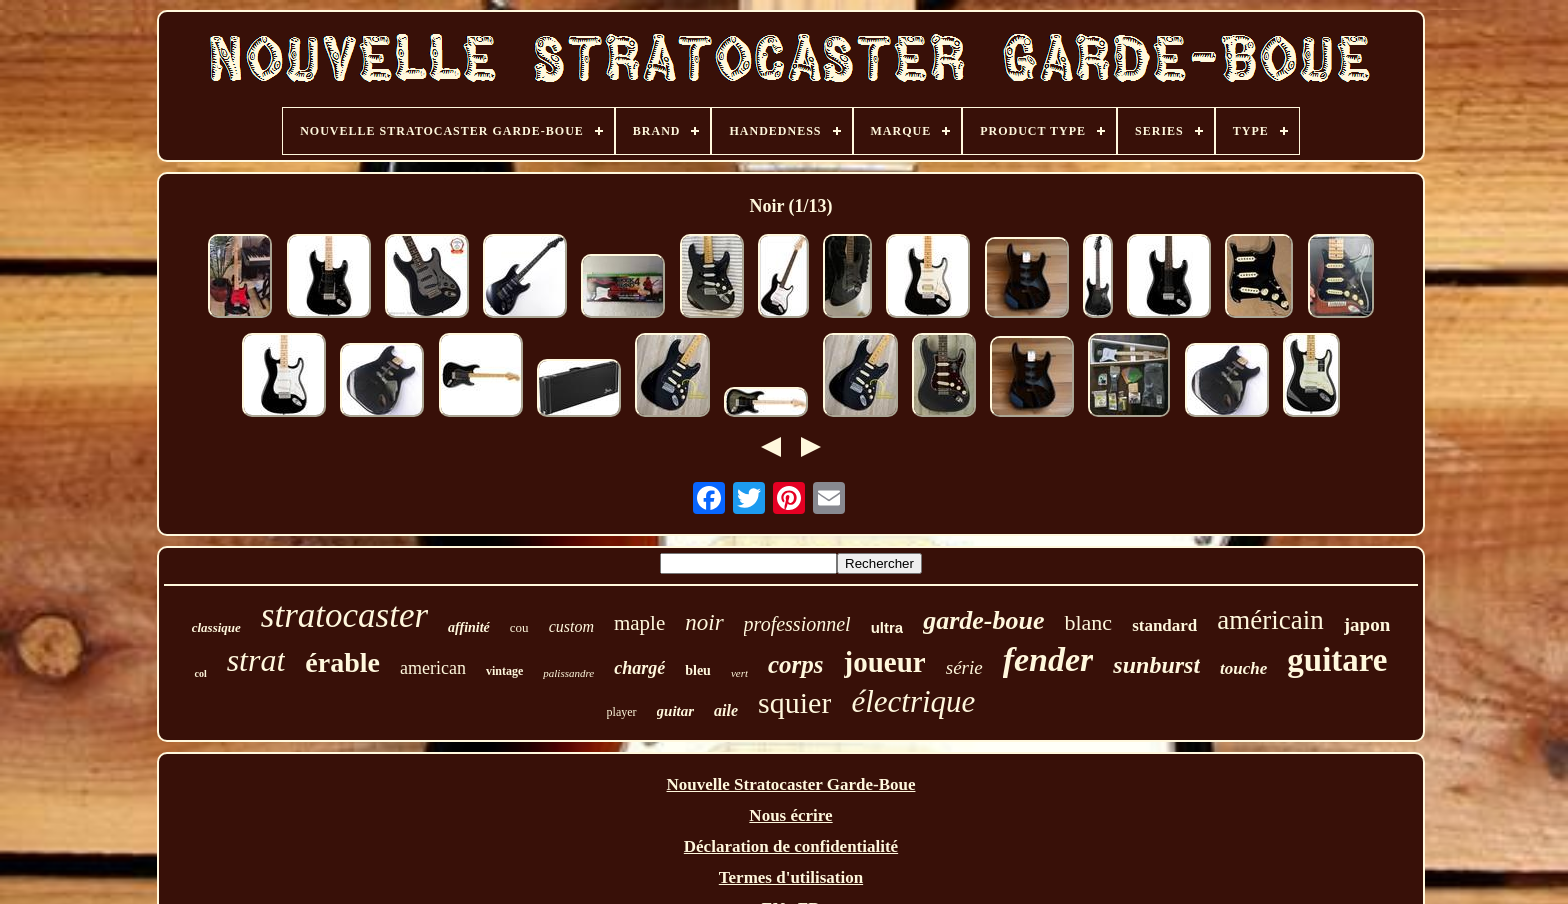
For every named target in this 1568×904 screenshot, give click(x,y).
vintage (504, 671)
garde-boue (983, 620)
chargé (639, 668)
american (433, 668)
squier (794, 702)
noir (704, 622)
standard (1164, 625)
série (964, 667)
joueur (885, 662)
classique (216, 627)
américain (1270, 620)
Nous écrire (790, 815)
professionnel (797, 624)
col (200, 673)
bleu (698, 670)
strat (256, 660)
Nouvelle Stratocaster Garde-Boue (791, 784)
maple (639, 623)
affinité (469, 627)
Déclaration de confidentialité (791, 846)
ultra (887, 627)
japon (1367, 624)
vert (739, 673)
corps (796, 664)
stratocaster (344, 615)
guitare (1337, 660)
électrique (913, 701)
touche (1243, 668)
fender (1048, 659)
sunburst (1156, 665)
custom (571, 626)
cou (519, 627)
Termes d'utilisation (791, 877)
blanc (1088, 622)
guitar (676, 711)
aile (726, 710)
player (622, 712)
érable (342, 662)
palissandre (568, 673)
